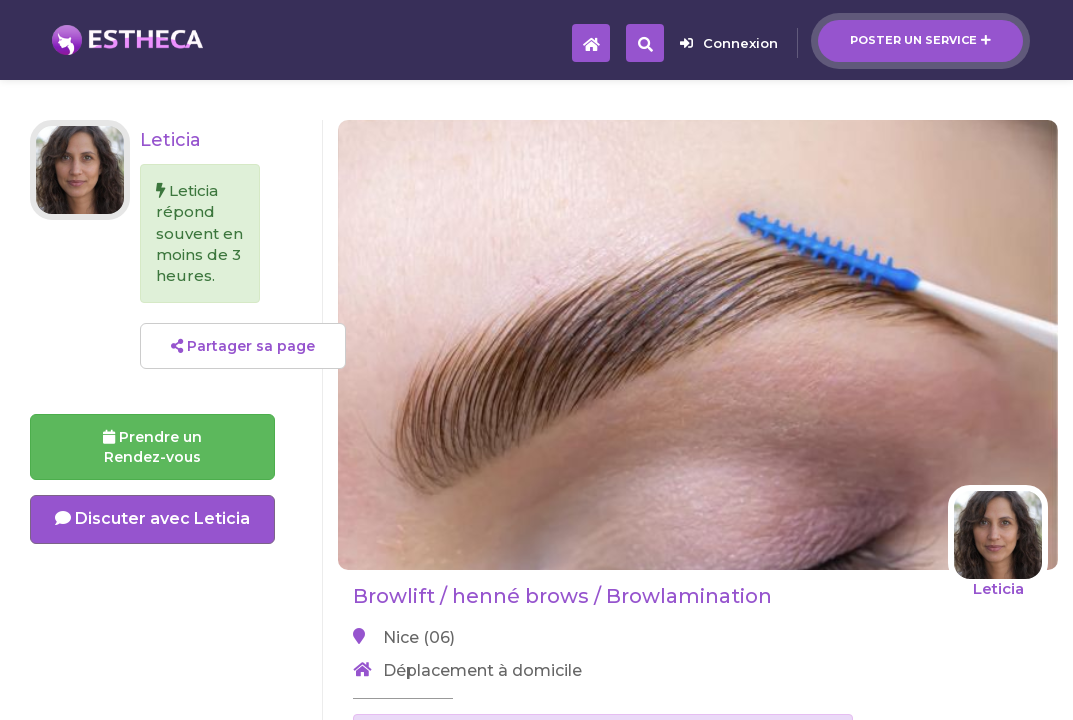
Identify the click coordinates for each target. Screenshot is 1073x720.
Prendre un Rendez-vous (152, 447)
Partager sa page (243, 346)
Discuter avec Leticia (152, 518)
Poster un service (920, 40)
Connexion (729, 43)
